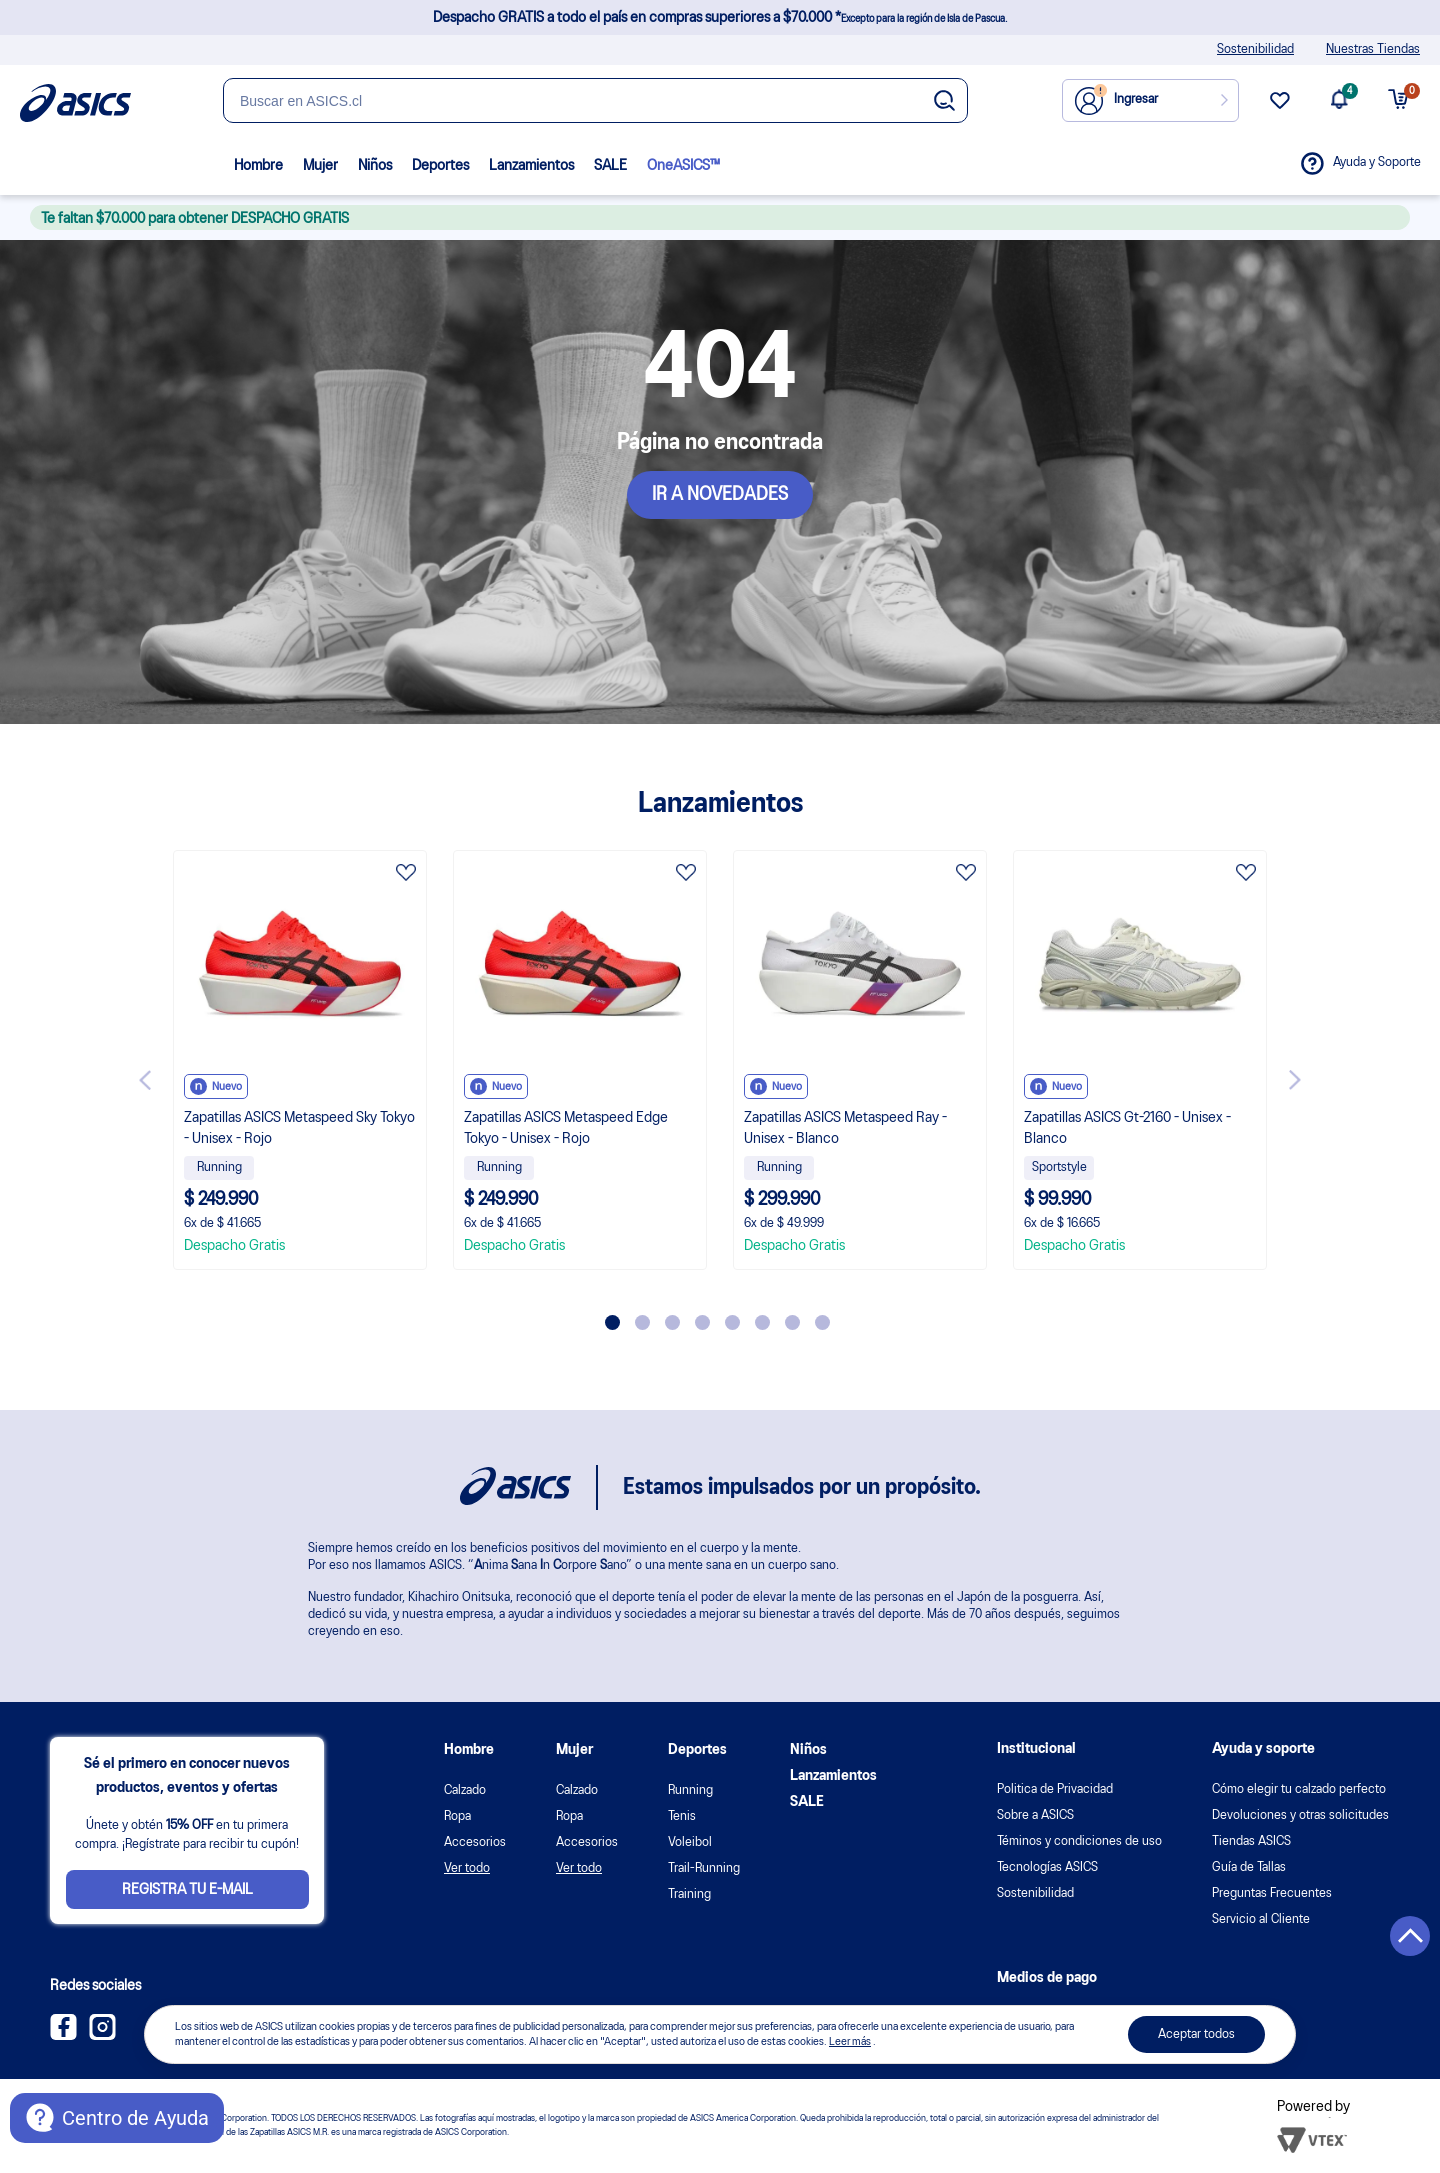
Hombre (258, 166)
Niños (375, 166)
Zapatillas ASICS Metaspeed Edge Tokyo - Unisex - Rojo (566, 1128)
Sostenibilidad (1255, 49)
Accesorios (475, 1842)
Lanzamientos (531, 166)
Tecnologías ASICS (1047, 1867)
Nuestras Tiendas (1373, 49)
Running (690, 1790)
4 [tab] (702, 1322)
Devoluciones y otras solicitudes (1300, 1815)
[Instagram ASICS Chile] (102, 2036)
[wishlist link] (1280, 108)
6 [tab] (762, 1322)
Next (1295, 1080)
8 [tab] (822, 1322)
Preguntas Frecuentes (1272, 1893)
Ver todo (467, 1868)
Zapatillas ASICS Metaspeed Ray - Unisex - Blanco (845, 1128)
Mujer (320, 166)
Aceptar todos (1196, 2034)
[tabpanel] (300, 1060)
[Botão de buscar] (944, 102)
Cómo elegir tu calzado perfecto (1299, 1789)
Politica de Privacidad (1055, 1789)
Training (689, 1894)
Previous (145, 1080)
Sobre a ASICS (1035, 1815)
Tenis (682, 1816)
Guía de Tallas (1249, 1867)
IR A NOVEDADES (720, 495)
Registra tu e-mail (187, 1890)
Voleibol (690, 1842)
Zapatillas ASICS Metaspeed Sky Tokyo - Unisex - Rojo (299, 1128)
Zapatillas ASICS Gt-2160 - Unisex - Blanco (1127, 1128)
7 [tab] (792, 1322)
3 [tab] (672, 1322)
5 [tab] (732, 1322)
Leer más (850, 2042)
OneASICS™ (683, 166)
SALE (610, 166)
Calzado (465, 1790)
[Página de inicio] (75, 103)
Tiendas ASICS (1251, 1841)
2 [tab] (642, 1322)
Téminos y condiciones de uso (1079, 1841)
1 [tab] (612, 1322)
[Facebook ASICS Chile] (63, 2036)
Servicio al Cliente (1261, 1919)
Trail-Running (704, 1868)
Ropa (457, 1816)
